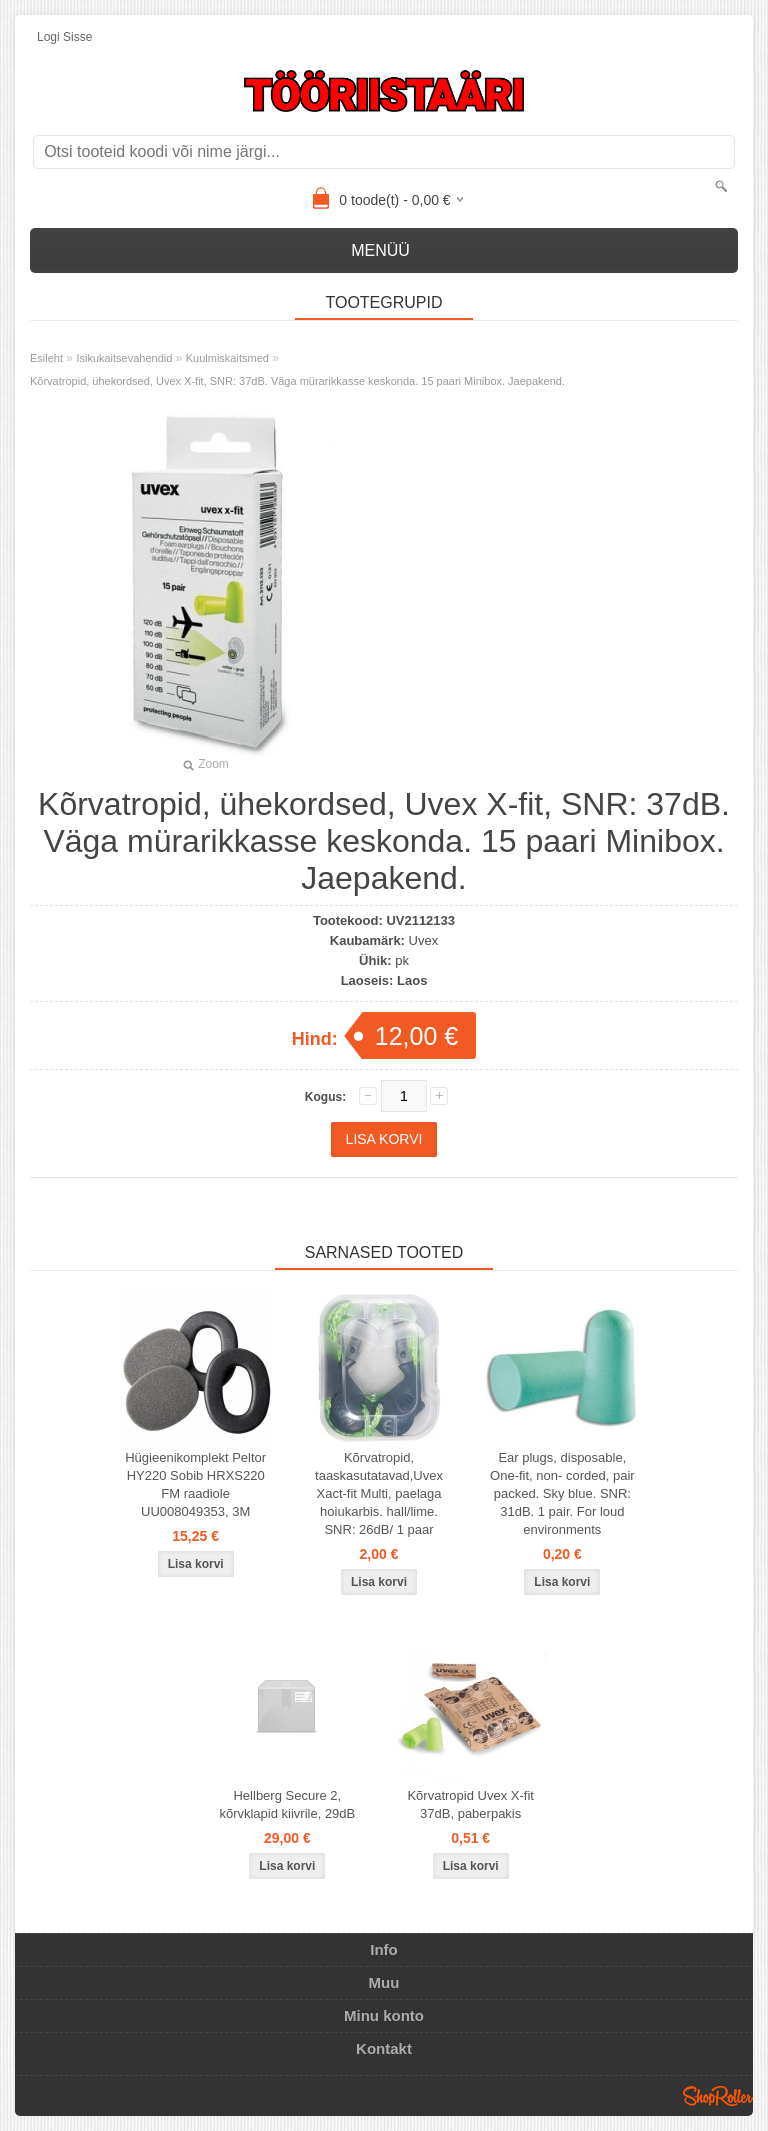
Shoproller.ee (718, 2096)
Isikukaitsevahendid (124, 358)
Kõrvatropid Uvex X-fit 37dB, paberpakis (470, 1804)
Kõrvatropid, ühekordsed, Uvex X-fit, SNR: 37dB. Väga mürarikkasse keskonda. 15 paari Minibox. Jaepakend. (297, 381)
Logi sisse (64, 37)
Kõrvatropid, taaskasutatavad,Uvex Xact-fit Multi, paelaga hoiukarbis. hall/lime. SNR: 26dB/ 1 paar (379, 1493)
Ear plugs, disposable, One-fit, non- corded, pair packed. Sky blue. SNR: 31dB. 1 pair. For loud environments (562, 1493)
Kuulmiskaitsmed (227, 358)
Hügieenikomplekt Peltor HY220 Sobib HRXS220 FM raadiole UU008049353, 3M (195, 1484)
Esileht (46, 358)
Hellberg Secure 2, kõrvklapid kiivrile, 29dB (287, 1804)
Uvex (424, 940)
